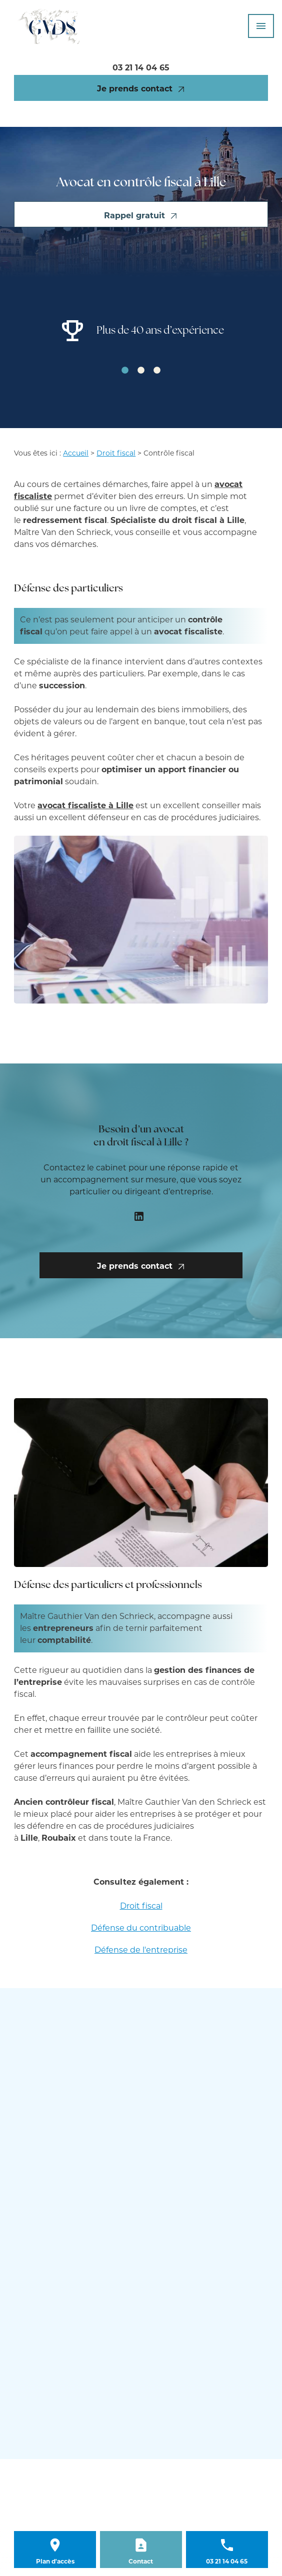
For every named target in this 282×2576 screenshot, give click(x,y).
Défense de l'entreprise (141, 1950)
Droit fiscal (116, 453)
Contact (140, 2561)
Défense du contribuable (141, 1928)
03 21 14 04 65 (141, 67)
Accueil (75, 453)
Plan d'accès (55, 2561)
